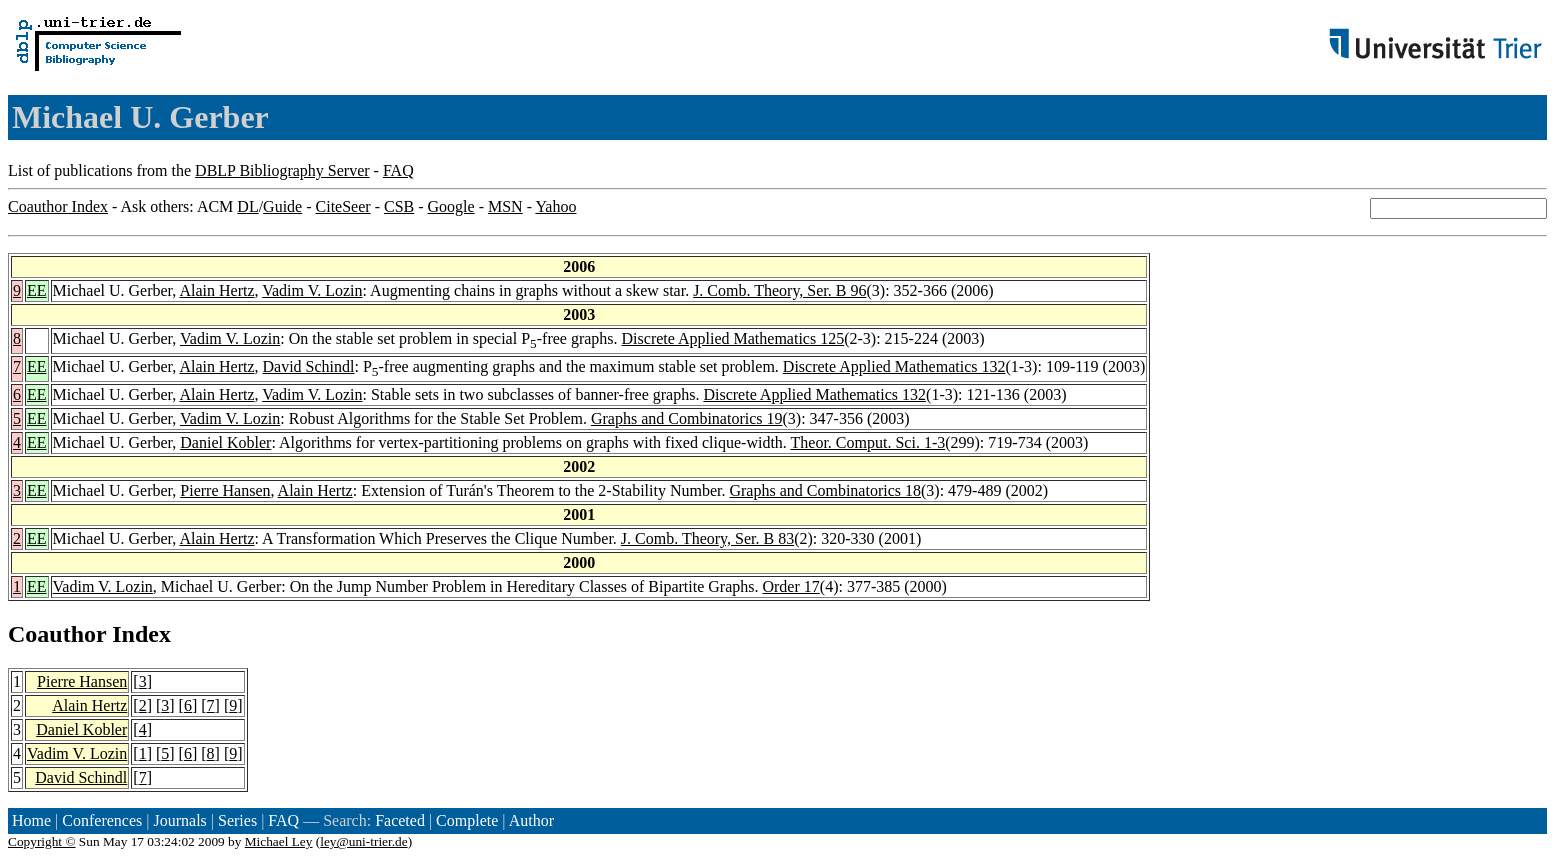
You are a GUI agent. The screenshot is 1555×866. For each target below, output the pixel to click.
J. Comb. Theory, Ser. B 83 (707, 538)
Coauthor (57, 634)
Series (237, 820)
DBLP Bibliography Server (282, 170)
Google (451, 206)
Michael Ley (279, 841)
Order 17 (790, 586)
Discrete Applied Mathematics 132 (894, 366)
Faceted (400, 820)
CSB (399, 206)
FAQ (398, 170)
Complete (467, 820)
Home (31, 820)
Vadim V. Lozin (312, 290)
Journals (179, 820)
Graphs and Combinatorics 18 (825, 490)
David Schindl (309, 366)
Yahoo (555, 206)
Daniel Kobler (225, 442)
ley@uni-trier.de (363, 841)
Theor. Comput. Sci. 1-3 (868, 442)
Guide (282, 206)
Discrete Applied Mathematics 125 (733, 338)
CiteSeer (343, 206)
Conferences (102, 820)
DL (247, 206)
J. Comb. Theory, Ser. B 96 (779, 290)
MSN (505, 206)
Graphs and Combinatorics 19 (687, 418)
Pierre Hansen (225, 490)
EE (37, 290)
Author (531, 820)
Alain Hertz (216, 290)
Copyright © (42, 841)
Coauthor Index (58, 206)
